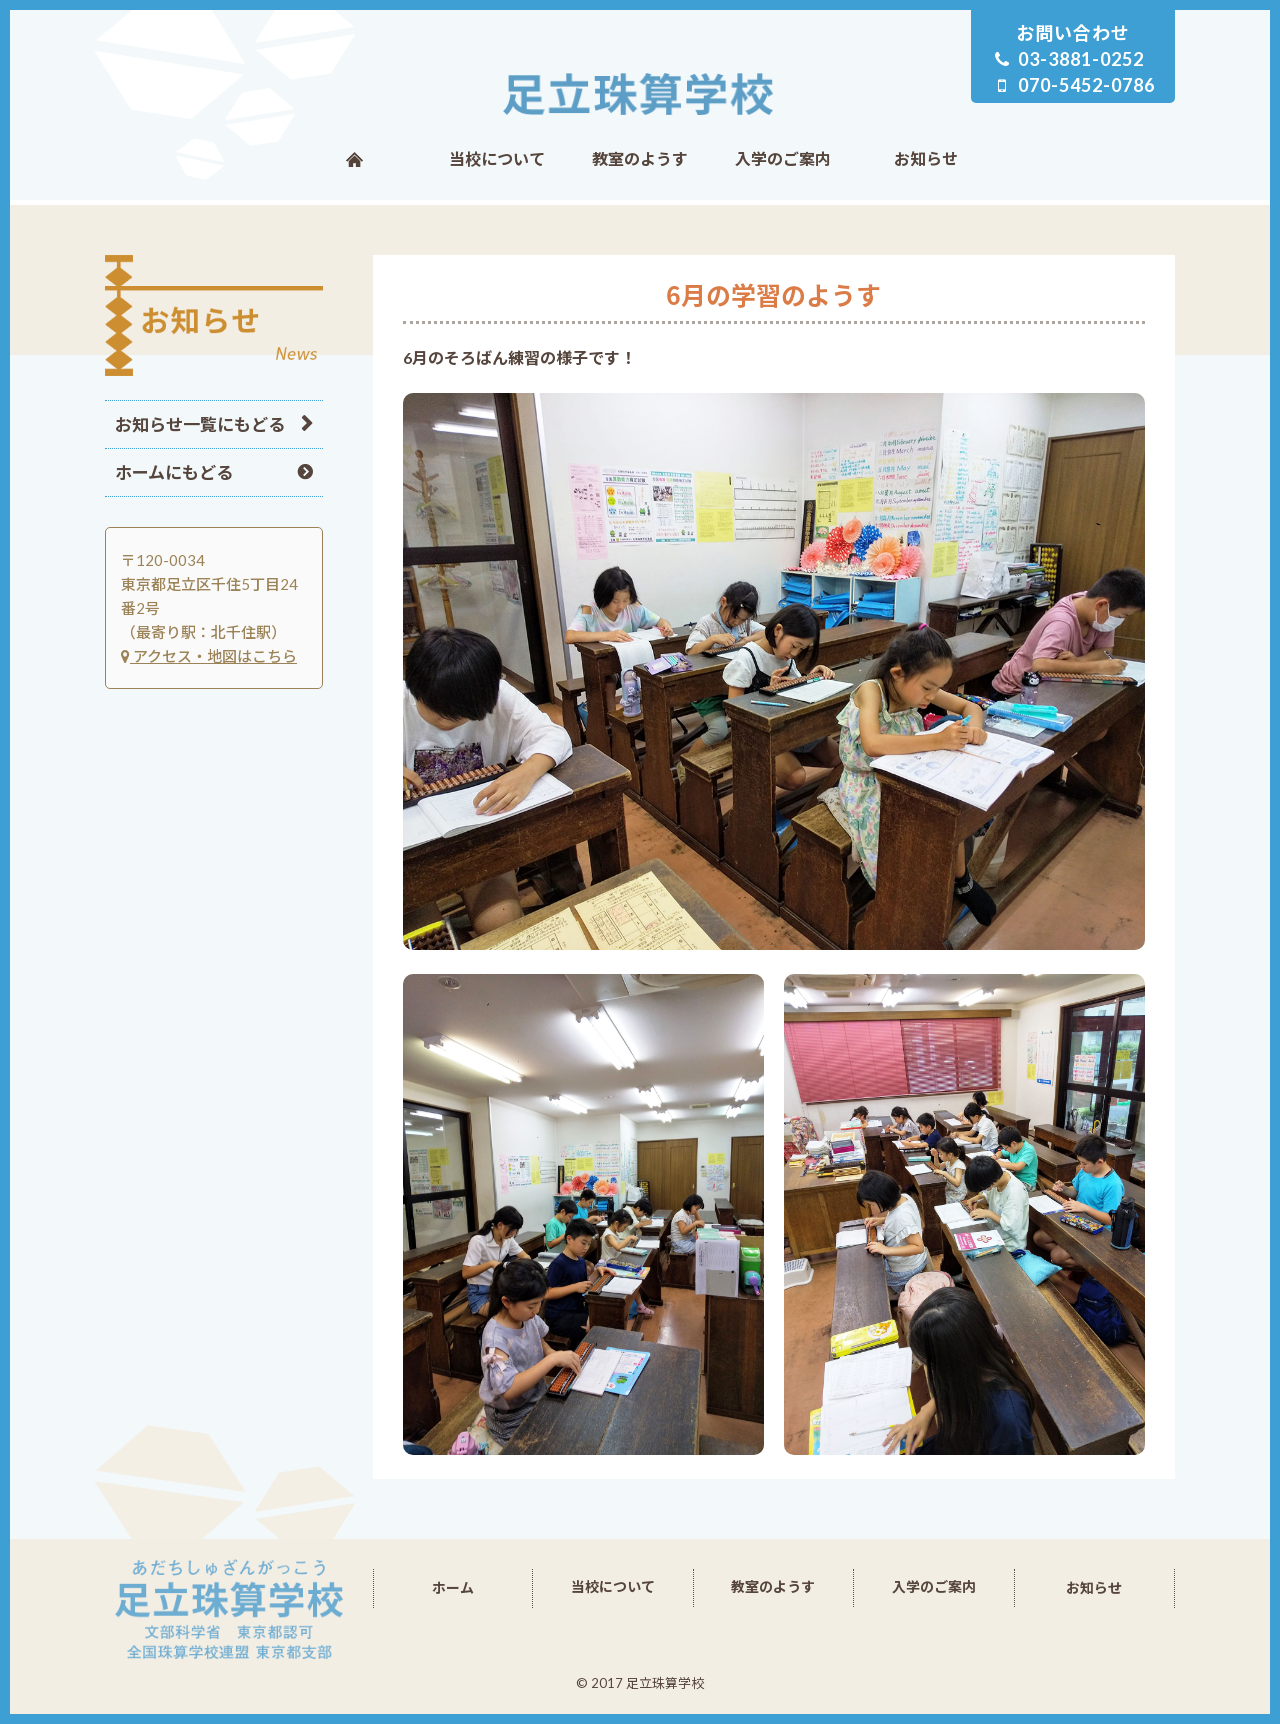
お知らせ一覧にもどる (200, 424)
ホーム (354, 159)
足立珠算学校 (640, 94)
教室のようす (640, 158)
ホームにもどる (174, 472)
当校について (497, 158)
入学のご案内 (783, 158)
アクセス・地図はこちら (209, 656)
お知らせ (926, 158)
